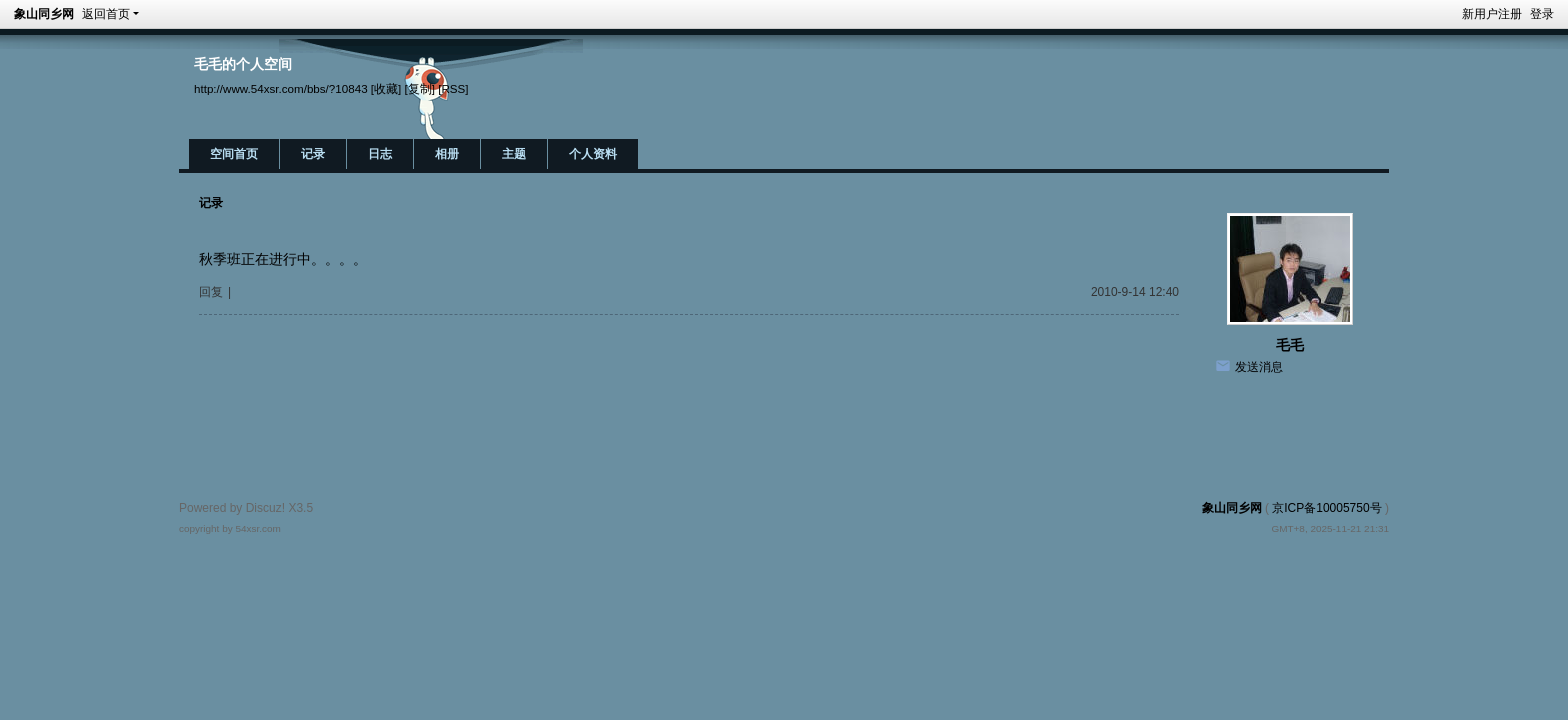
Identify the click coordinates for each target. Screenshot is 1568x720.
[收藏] (386, 88)
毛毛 (1290, 345)
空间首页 (234, 154)
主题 (514, 154)
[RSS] (453, 88)
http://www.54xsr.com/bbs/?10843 (281, 88)
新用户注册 (1492, 14)
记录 (313, 154)
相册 (447, 154)
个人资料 (593, 154)
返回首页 (106, 14)
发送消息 (1259, 367)
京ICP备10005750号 (1326, 508)
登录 (1542, 14)
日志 (380, 154)
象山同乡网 (44, 14)
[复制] (420, 88)
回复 (211, 292)
